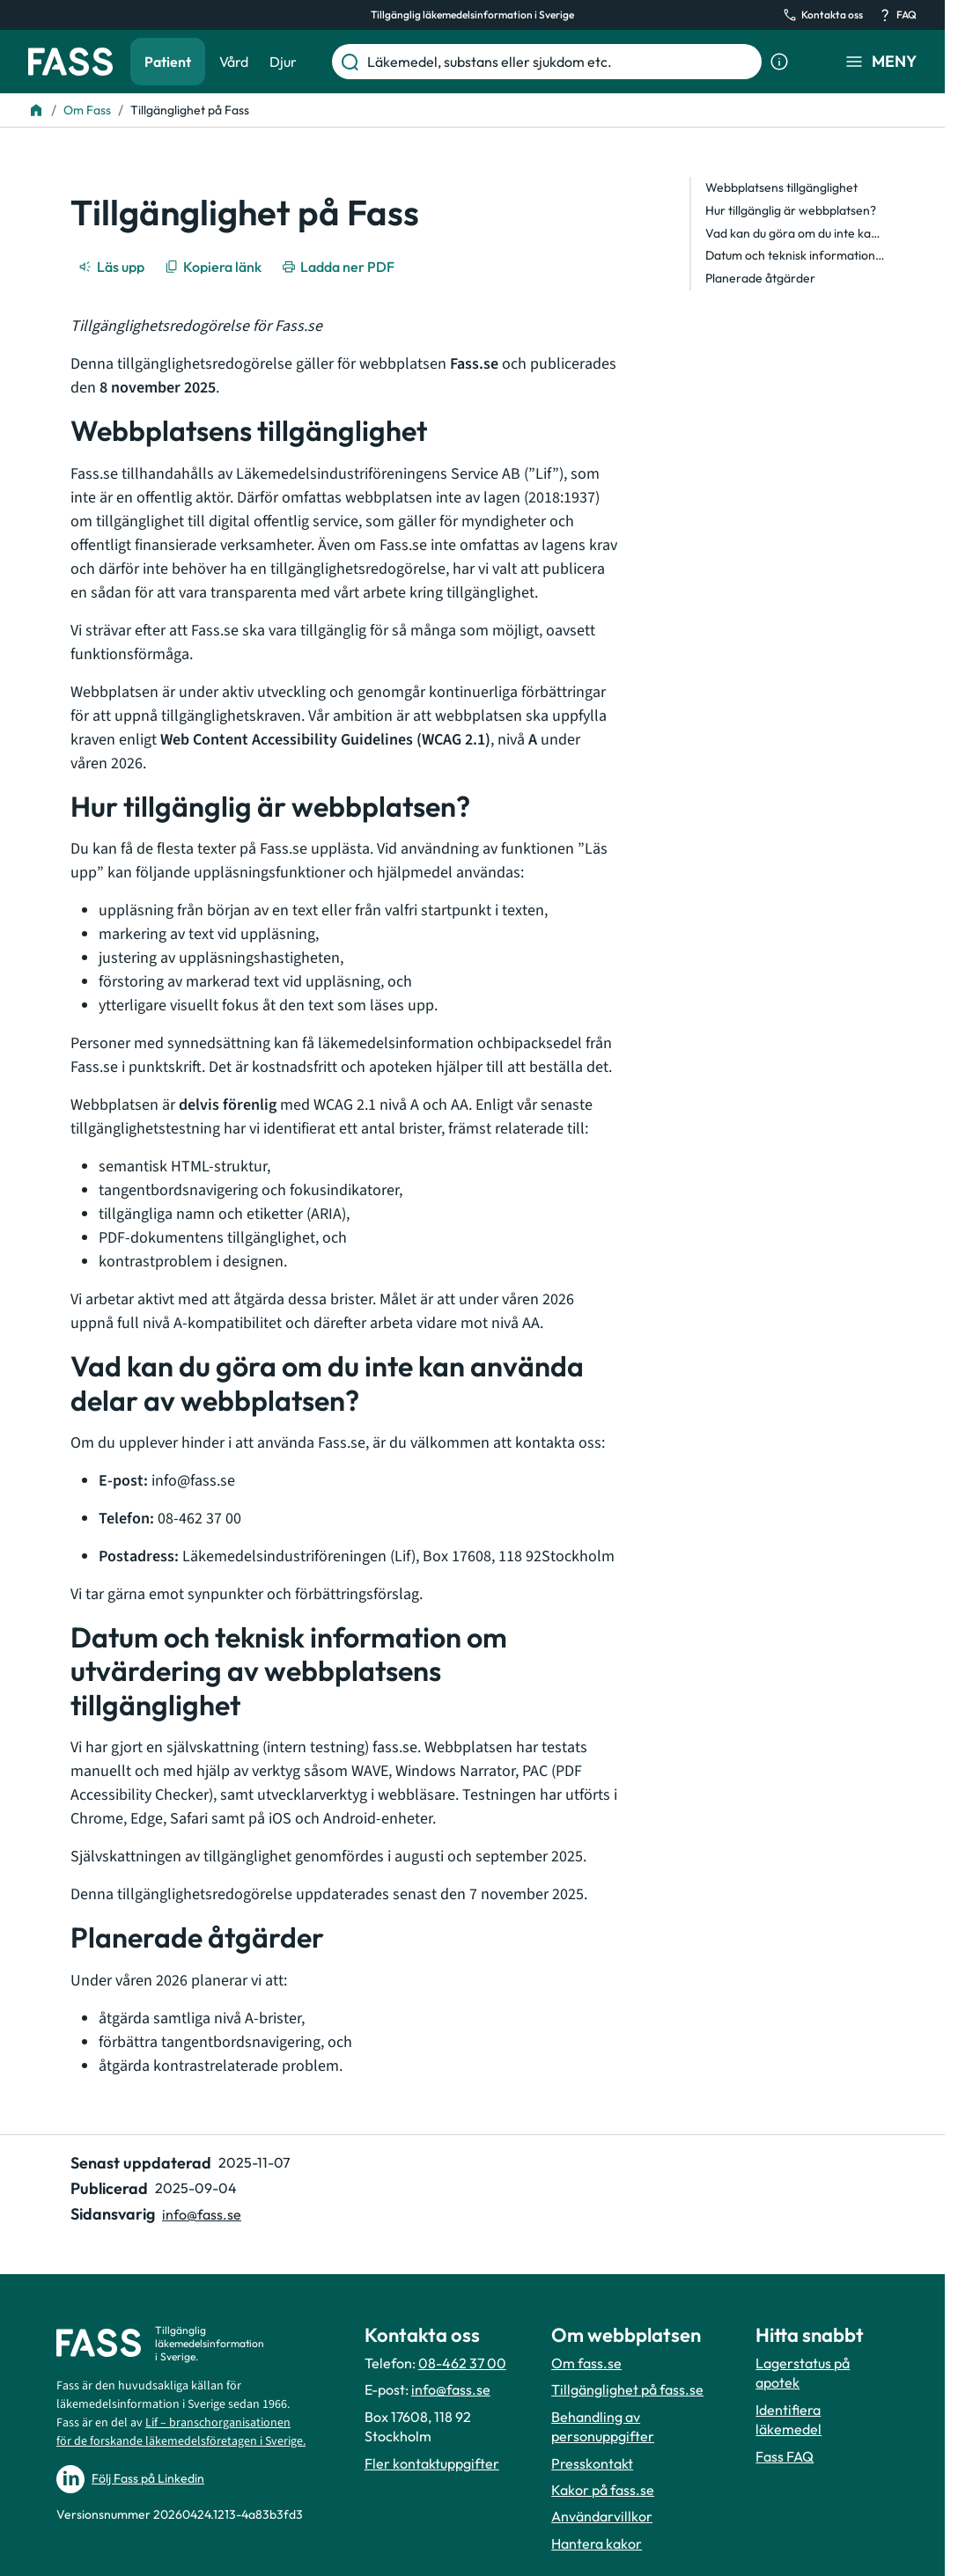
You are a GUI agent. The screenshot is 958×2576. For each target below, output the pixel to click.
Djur (283, 61)
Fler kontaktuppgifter (432, 2463)
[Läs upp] (112, 267)
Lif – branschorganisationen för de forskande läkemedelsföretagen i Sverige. (181, 2432)
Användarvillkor (601, 2516)
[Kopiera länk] (214, 267)
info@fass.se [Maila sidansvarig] (201, 2214)
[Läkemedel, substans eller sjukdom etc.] (561, 61)
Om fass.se (586, 2363)
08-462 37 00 (462, 2363)
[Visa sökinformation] (779, 61)
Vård (233, 61)
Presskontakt (592, 2463)
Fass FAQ (784, 2456)
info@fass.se (450, 2389)
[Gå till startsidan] (70, 61)
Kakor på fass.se (602, 2490)
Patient (167, 61)
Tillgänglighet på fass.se (627, 2389)
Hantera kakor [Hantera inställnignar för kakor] (596, 2543)
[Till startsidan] (36, 110)
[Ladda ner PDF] (339, 267)
